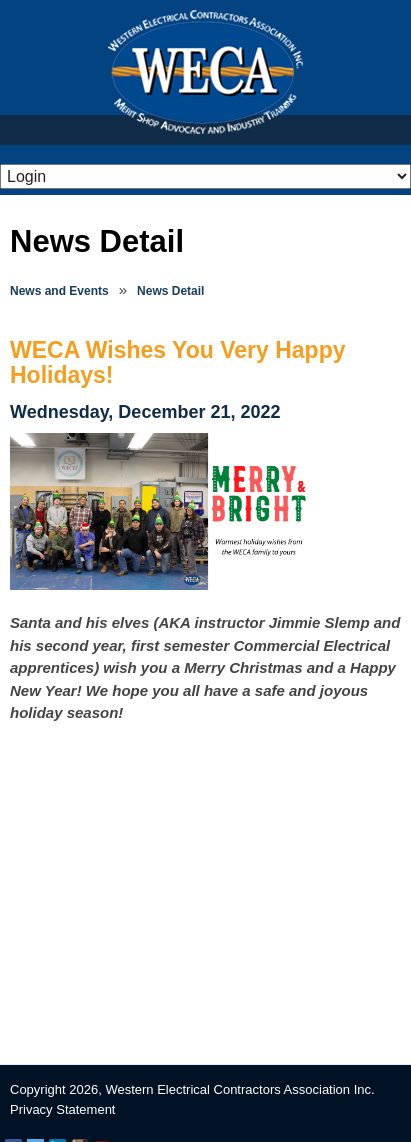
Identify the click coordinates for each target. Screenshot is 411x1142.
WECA (205, 72)
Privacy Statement (63, 1109)
